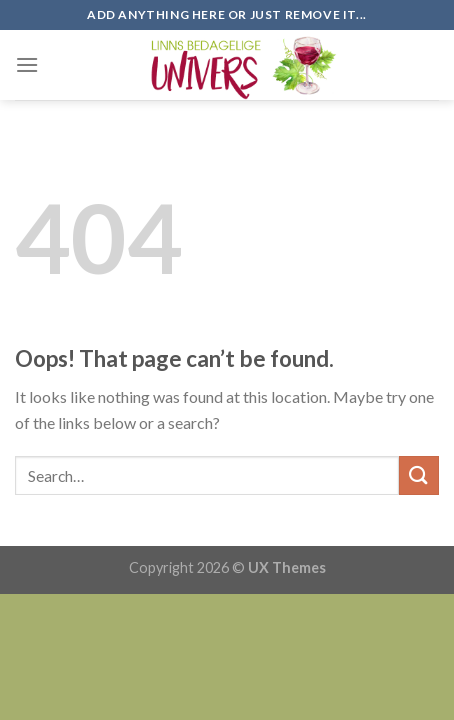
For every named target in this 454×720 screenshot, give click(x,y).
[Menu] (27, 64)
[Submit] (419, 475)
